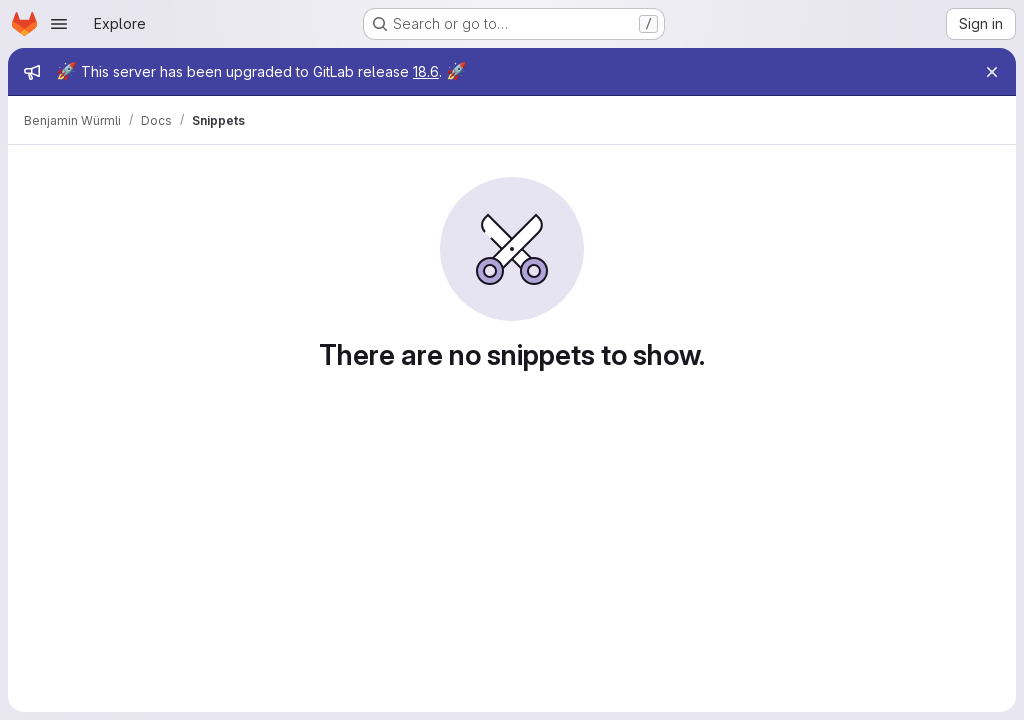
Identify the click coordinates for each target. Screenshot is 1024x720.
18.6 (426, 71)
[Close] (992, 72)
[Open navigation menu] (59, 24)
